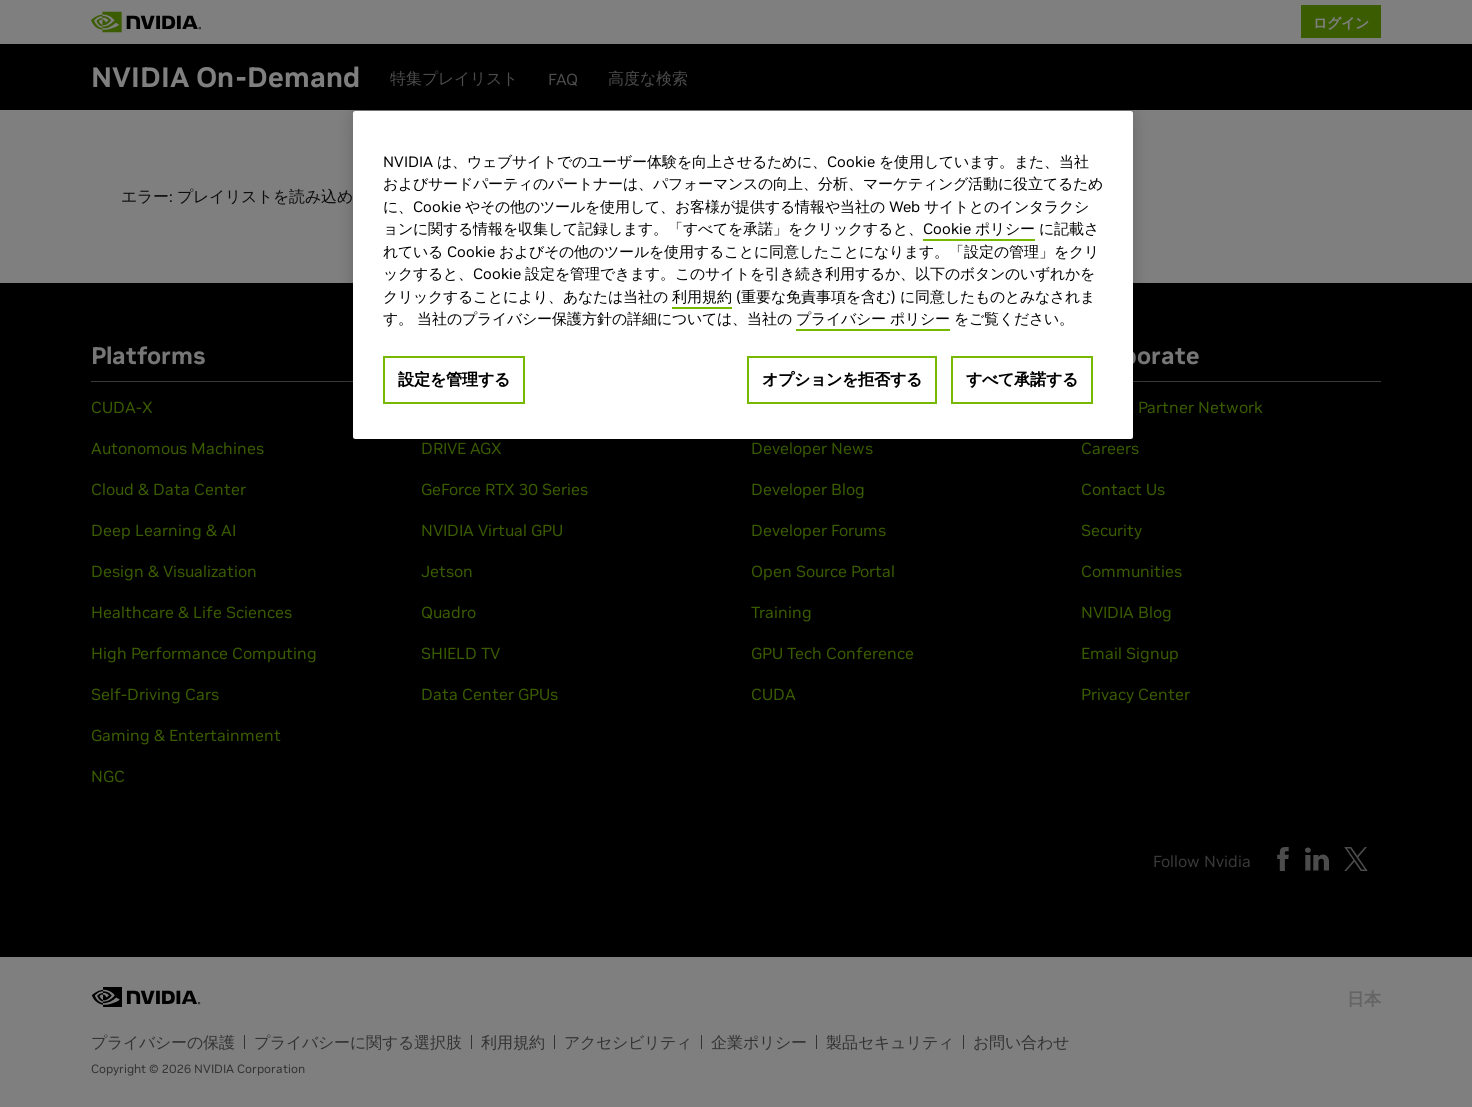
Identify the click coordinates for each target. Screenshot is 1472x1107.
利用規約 (702, 296)
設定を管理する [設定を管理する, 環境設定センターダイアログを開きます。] (454, 379)
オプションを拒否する (842, 379)
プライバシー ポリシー (873, 318)
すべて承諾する (1022, 379)
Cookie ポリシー (979, 228)
